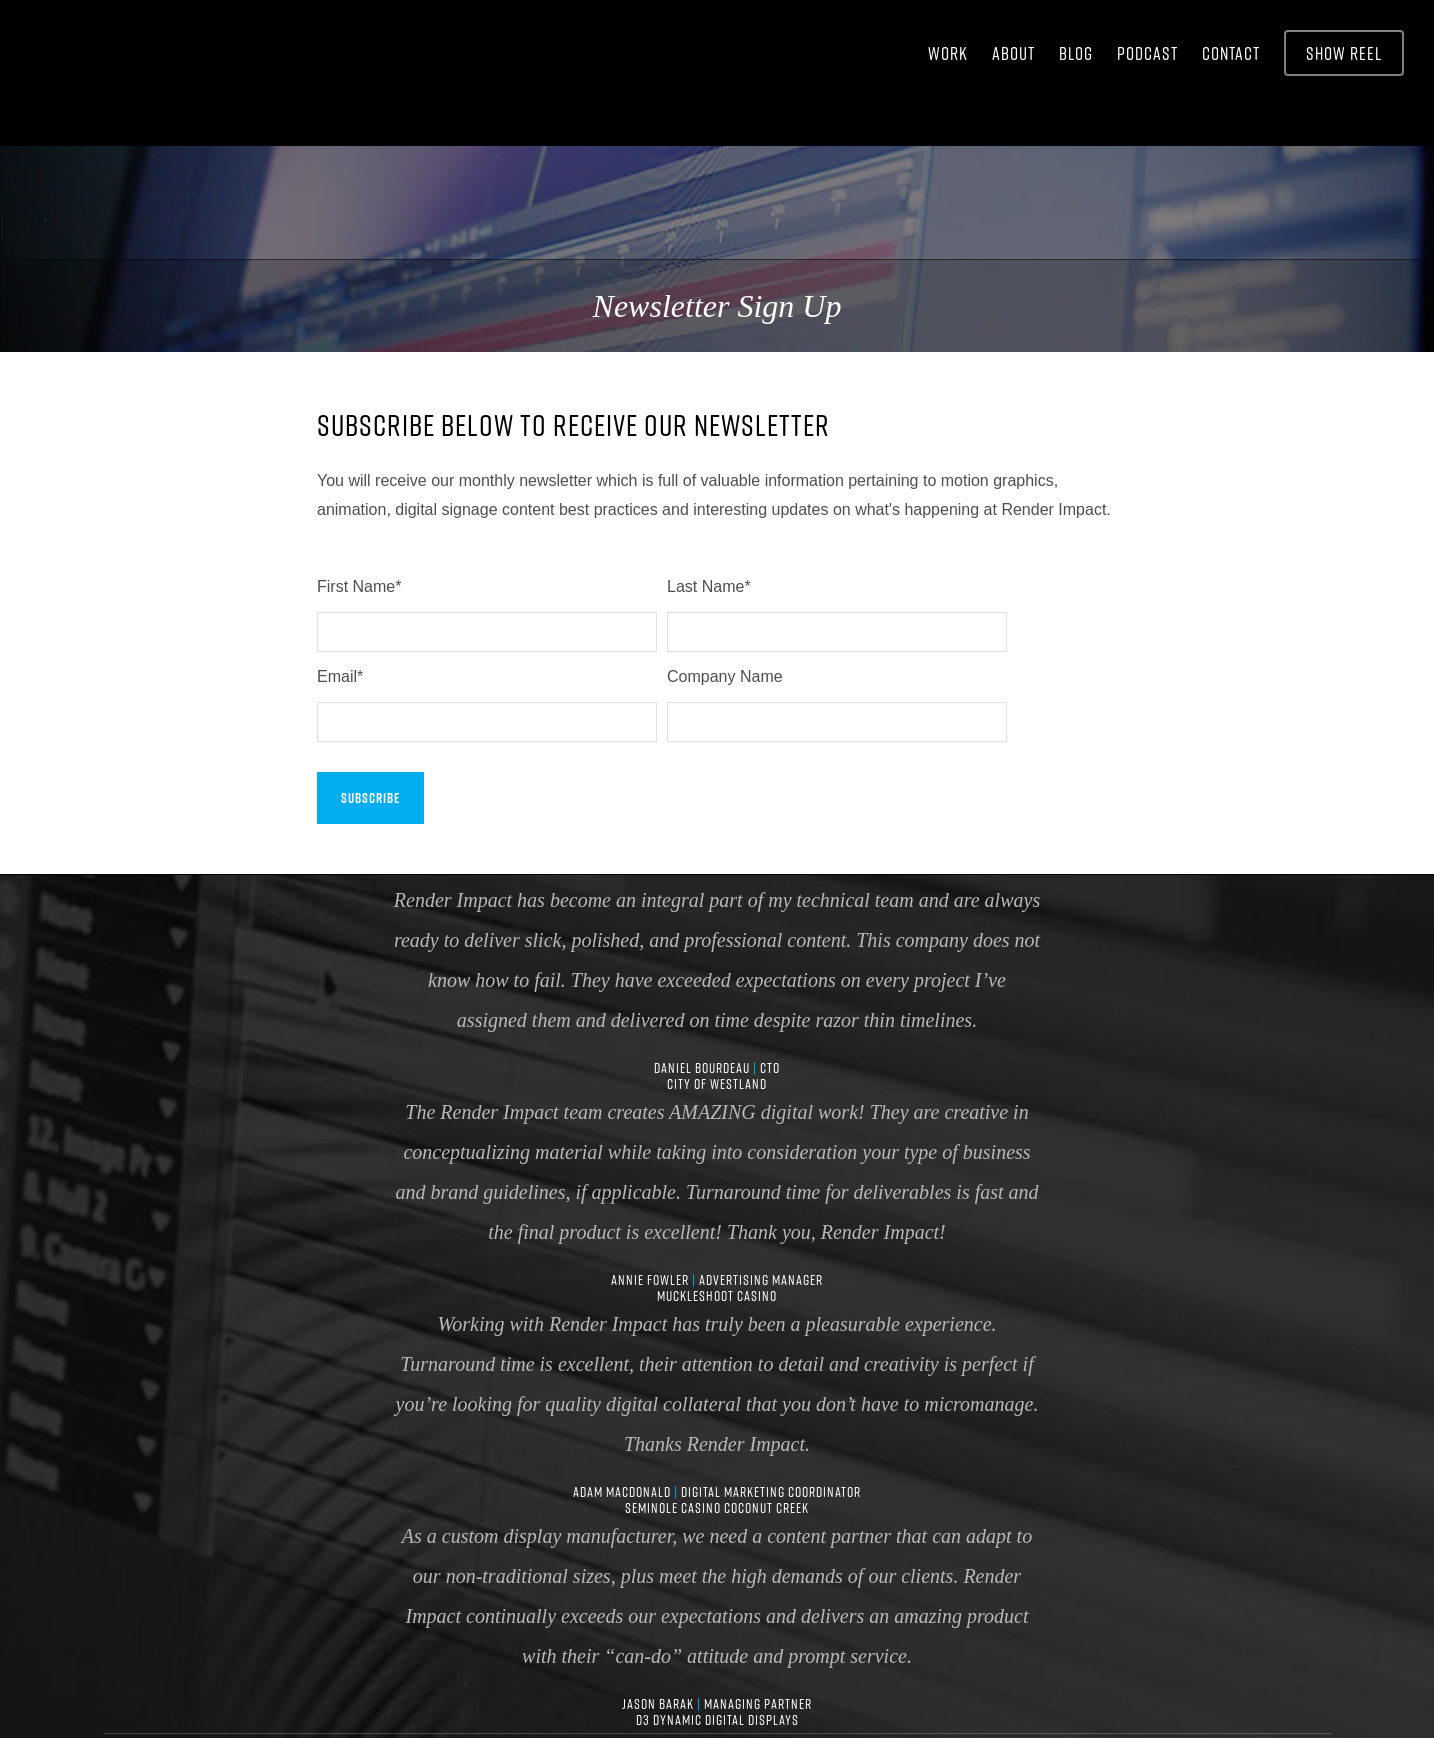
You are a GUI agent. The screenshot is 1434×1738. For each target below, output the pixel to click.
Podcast (1147, 53)
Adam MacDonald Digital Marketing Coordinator (717, 1346)
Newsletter (950, 1662)
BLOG (1076, 53)
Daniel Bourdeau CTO (717, 922)
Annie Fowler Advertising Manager (717, 1134)
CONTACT (1231, 53)
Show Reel (1344, 53)
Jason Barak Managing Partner (717, 1558)
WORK (948, 53)
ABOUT (1013, 53)
